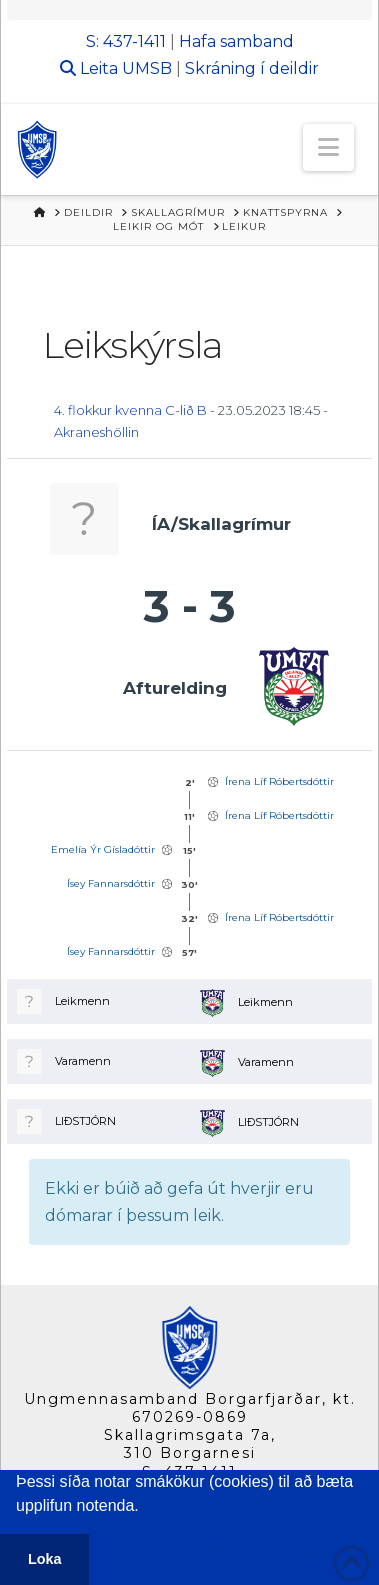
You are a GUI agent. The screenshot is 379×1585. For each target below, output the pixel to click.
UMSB (147, 68)
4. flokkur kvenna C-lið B (130, 410)
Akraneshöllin (96, 432)
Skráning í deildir (252, 68)
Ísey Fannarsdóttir (111, 883)
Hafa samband (236, 41)
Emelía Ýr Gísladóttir (103, 849)
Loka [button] (45, 1559)
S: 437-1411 (126, 41)
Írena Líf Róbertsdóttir (279, 781)
